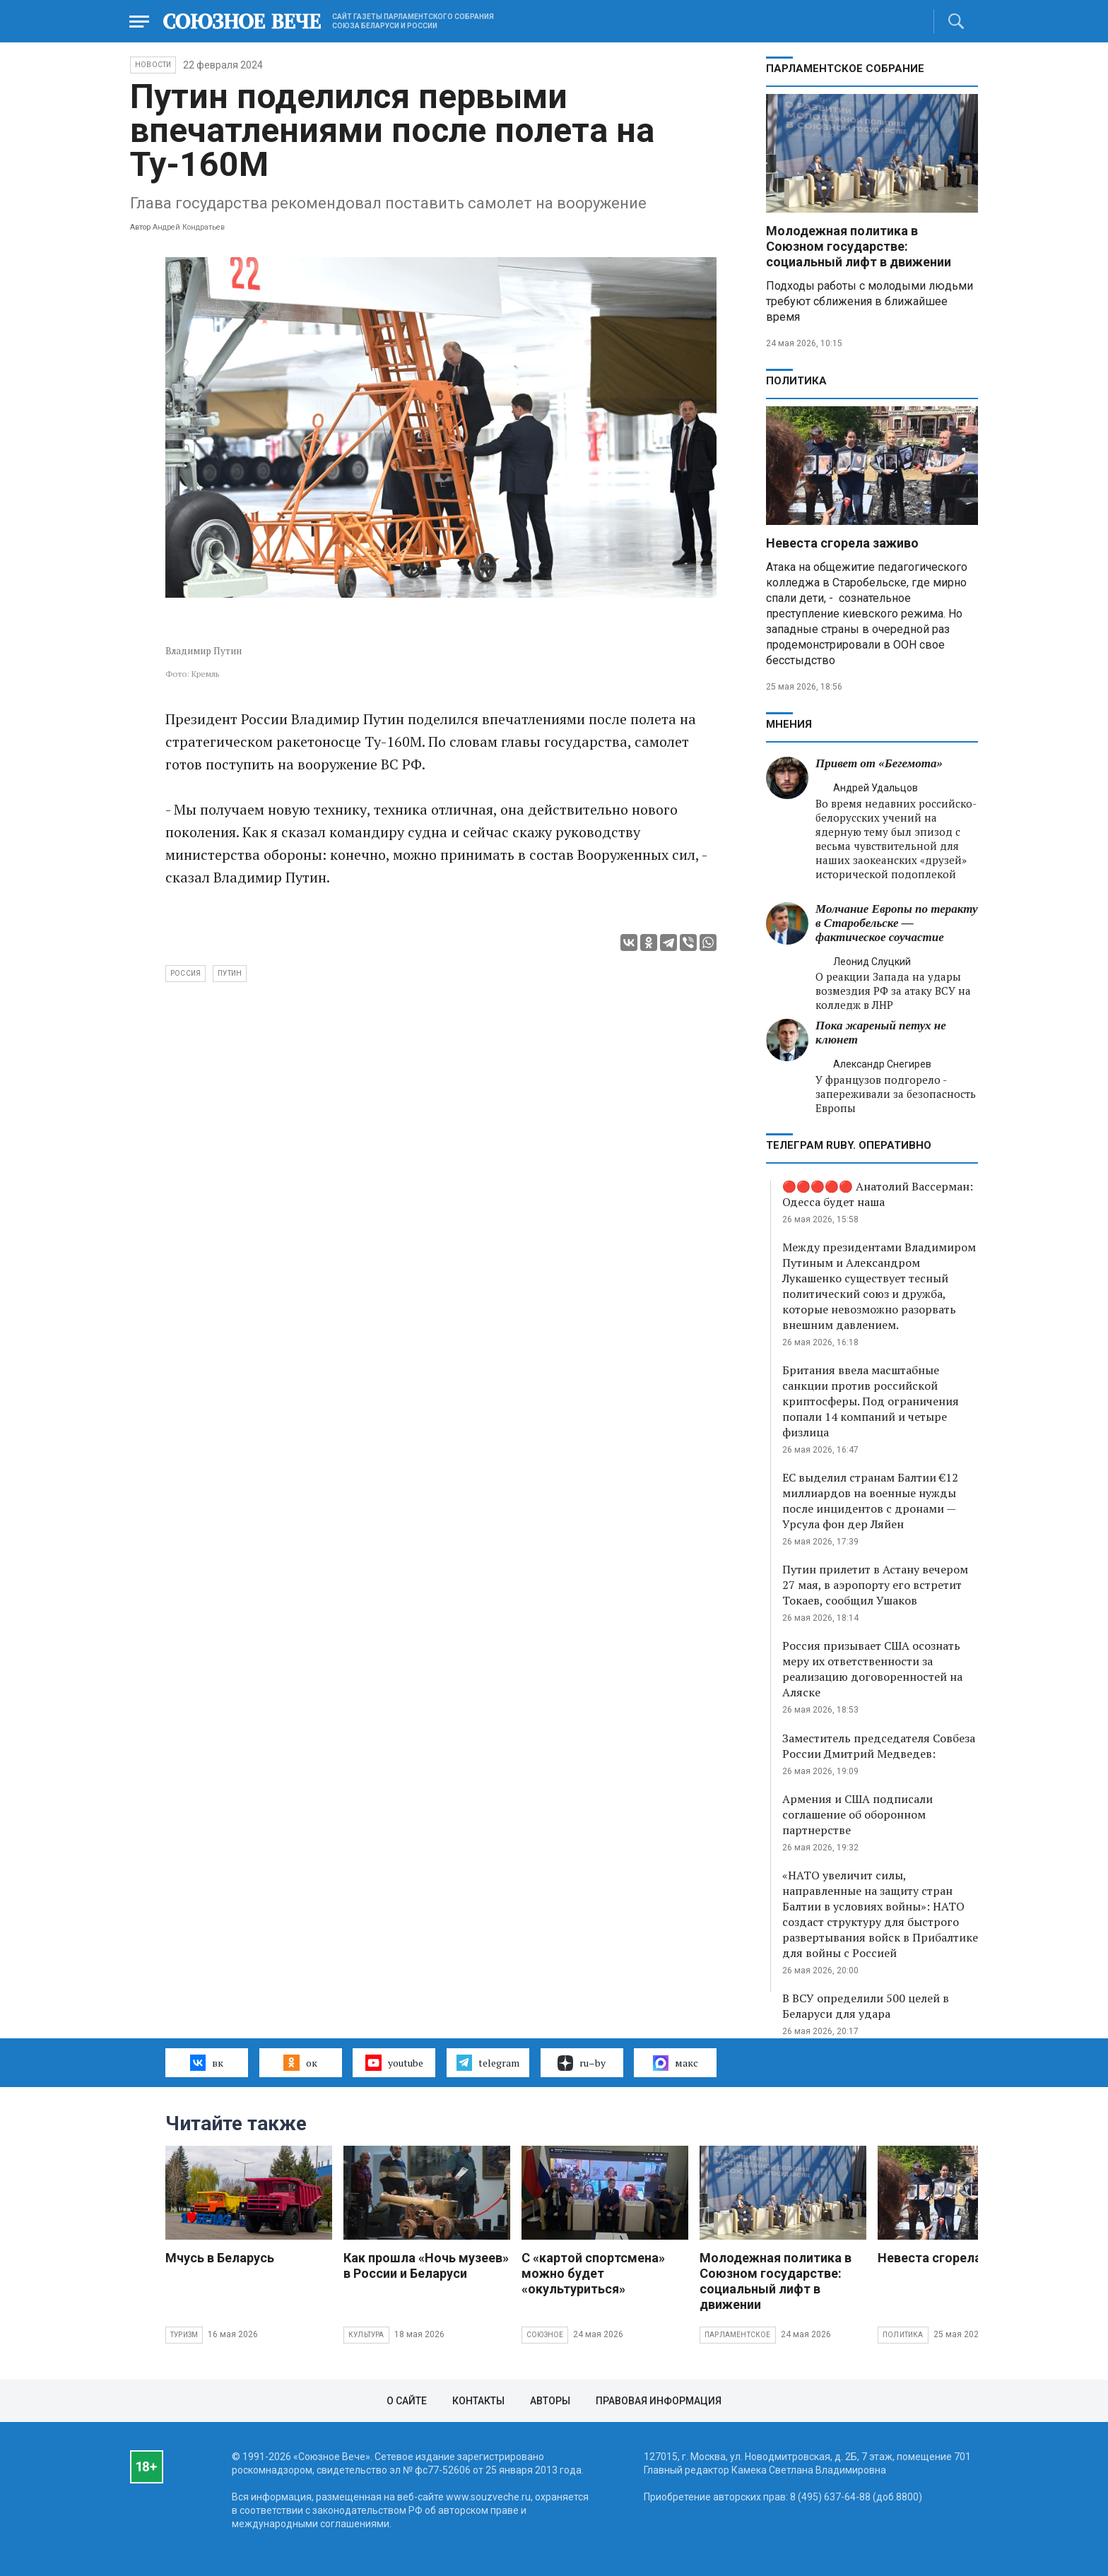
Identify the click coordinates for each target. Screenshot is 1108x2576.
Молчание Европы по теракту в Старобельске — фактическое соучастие (896, 923)
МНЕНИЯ (789, 724)
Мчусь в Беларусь (219, 2257)
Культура (366, 2335)
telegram (487, 2062)
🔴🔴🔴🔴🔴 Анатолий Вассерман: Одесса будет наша (877, 1194)
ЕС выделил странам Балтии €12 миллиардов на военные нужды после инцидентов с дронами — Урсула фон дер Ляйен (870, 1501)
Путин (230, 973)
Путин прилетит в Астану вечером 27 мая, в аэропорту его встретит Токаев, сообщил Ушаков (875, 1584)
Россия (185, 973)
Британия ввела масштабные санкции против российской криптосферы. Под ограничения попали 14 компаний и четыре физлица (870, 1401)
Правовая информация (658, 2400)
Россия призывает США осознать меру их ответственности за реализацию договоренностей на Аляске (872, 1669)
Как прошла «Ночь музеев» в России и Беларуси (426, 2265)
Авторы (550, 2400)
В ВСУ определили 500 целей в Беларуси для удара (865, 2005)
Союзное (544, 2335)
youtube (394, 2062)
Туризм (184, 2335)
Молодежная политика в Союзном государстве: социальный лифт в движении (858, 246)
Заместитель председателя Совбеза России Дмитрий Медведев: (878, 1745)
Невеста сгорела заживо (842, 543)
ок (300, 2062)
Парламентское (738, 2335)
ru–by (582, 2063)
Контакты (478, 2400)
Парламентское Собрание (845, 68)
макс (675, 2063)
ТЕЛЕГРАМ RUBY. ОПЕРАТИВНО (848, 1145)
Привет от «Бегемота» (879, 763)
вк (206, 2062)
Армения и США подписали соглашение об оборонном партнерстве (857, 1814)
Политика (796, 380)
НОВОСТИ (153, 65)
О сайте (407, 2400)
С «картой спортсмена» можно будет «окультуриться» (593, 2273)
